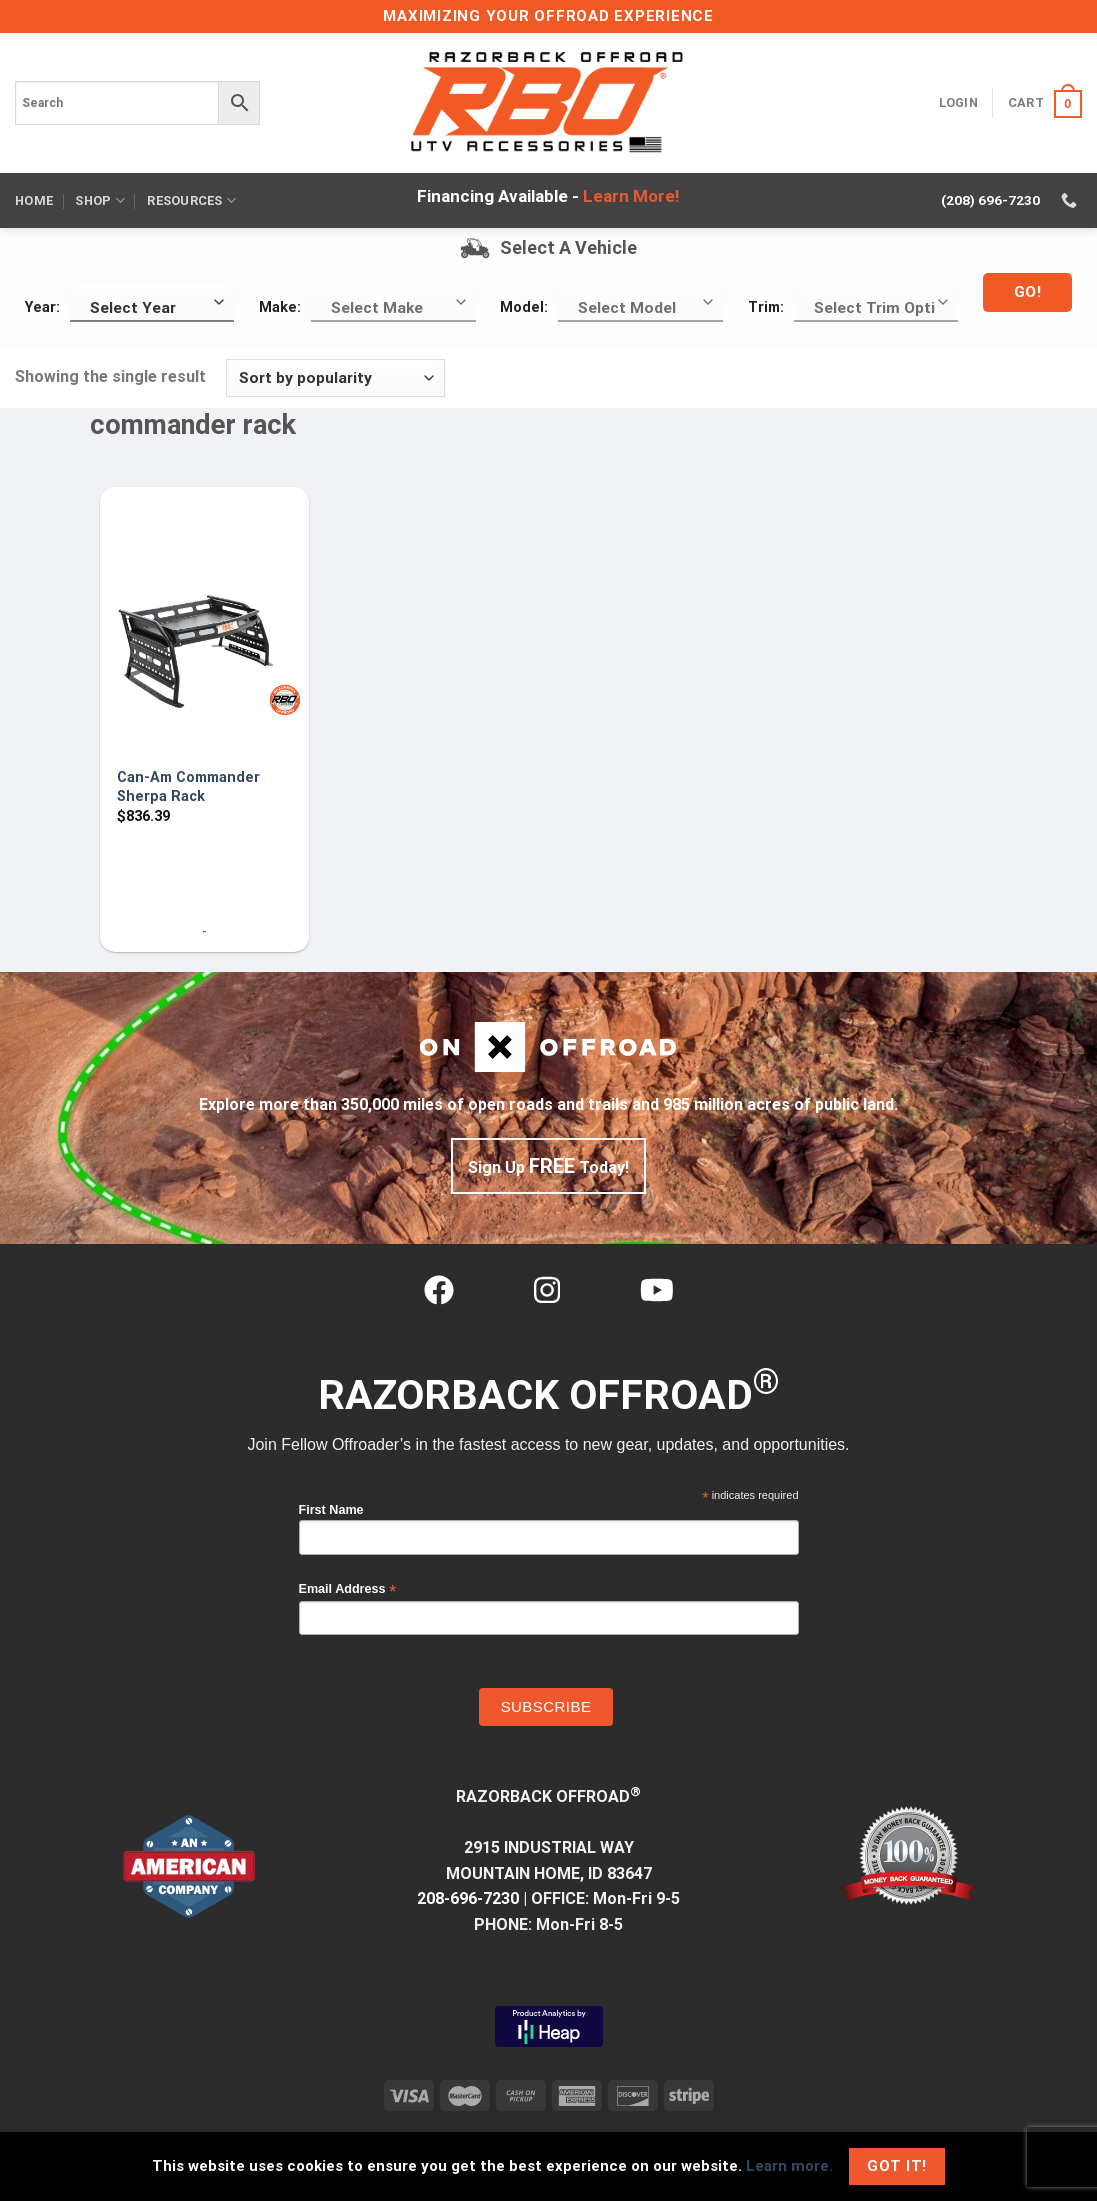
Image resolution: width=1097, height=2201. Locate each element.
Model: (524, 307)
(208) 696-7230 (990, 200)
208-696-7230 (468, 1898)
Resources (191, 200)
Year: (42, 307)
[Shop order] (335, 378)
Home (34, 200)
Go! (1027, 292)
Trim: (766, 307)
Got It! (896, 2166)
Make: (280, 307)
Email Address (348, 1589)
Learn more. (789, 2166)
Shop (99, 200)
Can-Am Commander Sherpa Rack (188, 787)
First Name (331, 1510)
